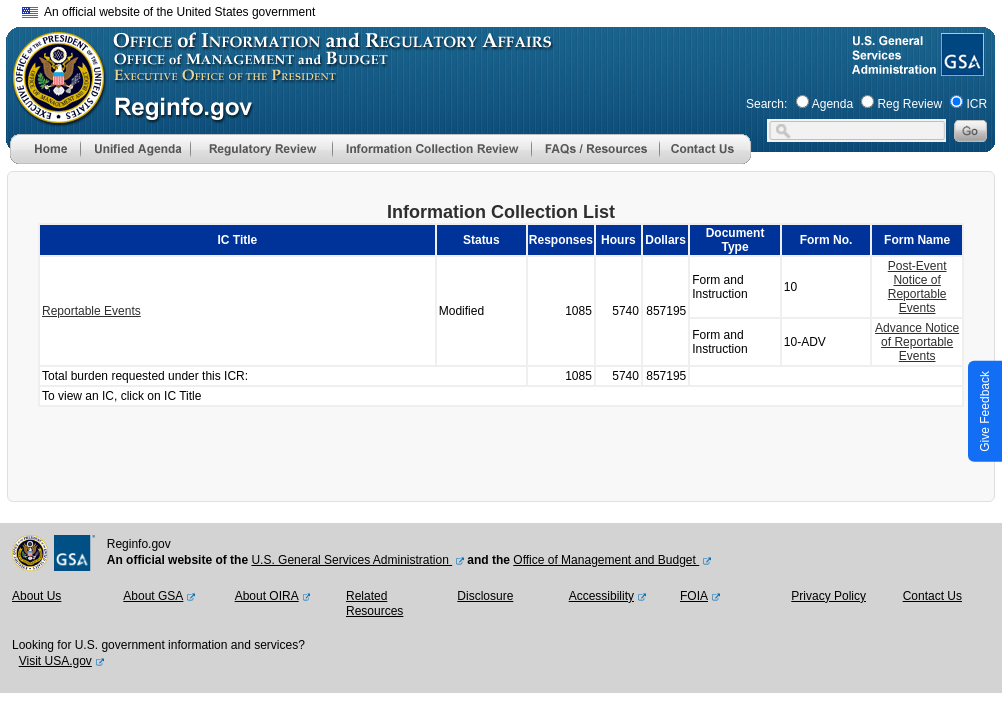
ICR (976, 104)
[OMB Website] (52, 115)
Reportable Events (91, 311)
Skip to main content (513, 9)
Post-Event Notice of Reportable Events (917, 287)
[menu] (135, 149)
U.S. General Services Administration (351, 560)
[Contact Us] (705, 160)
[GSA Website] (960, 68)
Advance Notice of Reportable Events (917, 342)
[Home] (45, 160)
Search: (766, 104)
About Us (36, 596)
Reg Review (909, 104)
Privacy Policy (828, 596)
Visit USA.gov (55, 661)
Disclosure (485, 596)
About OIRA (267, 596)
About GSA (153, 596)
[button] (135, 149)
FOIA (694, 596)
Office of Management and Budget (606, 560)
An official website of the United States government (168, 12)
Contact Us (932, 596)
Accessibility (601, 596)
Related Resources (374, 604)
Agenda (832, 104)
